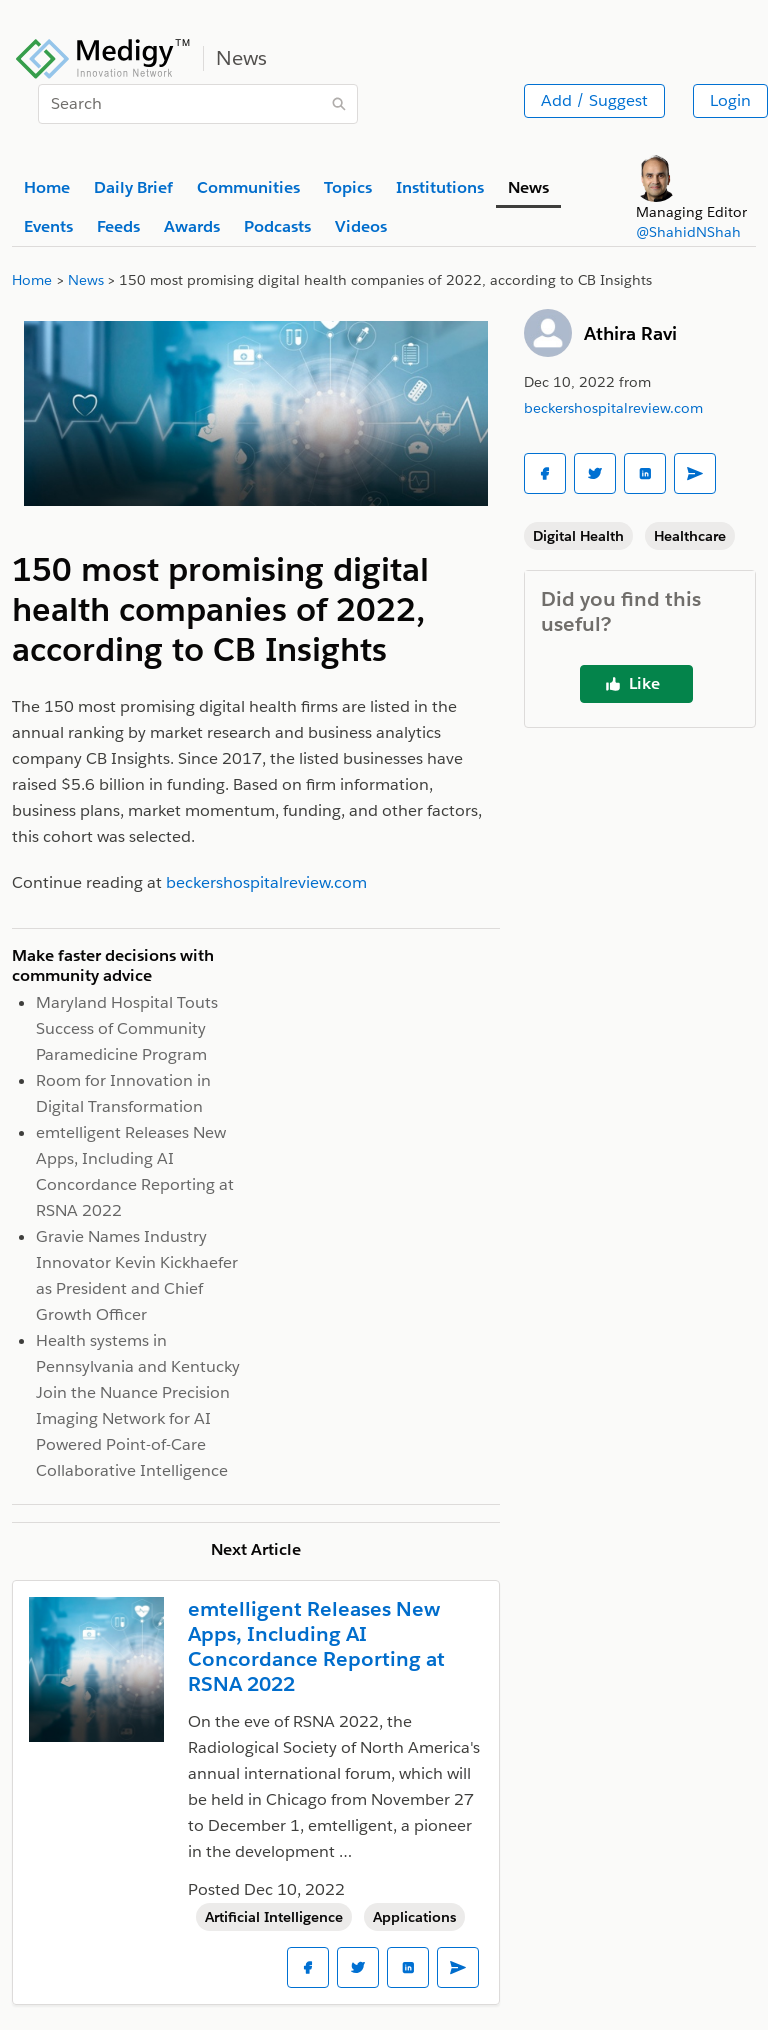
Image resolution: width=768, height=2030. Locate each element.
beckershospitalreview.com (613, 408)
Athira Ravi (630, 333)
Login (730, 100)
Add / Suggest (594, 100)
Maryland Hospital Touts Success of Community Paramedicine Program (127, 1028)
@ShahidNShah (688, 232)
